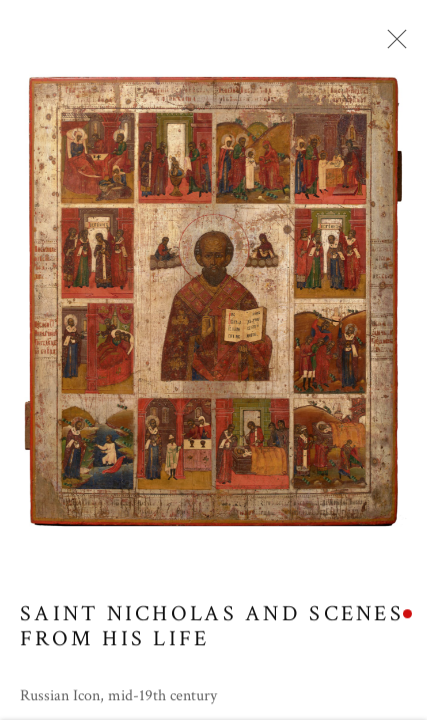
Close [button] (392, 45)
